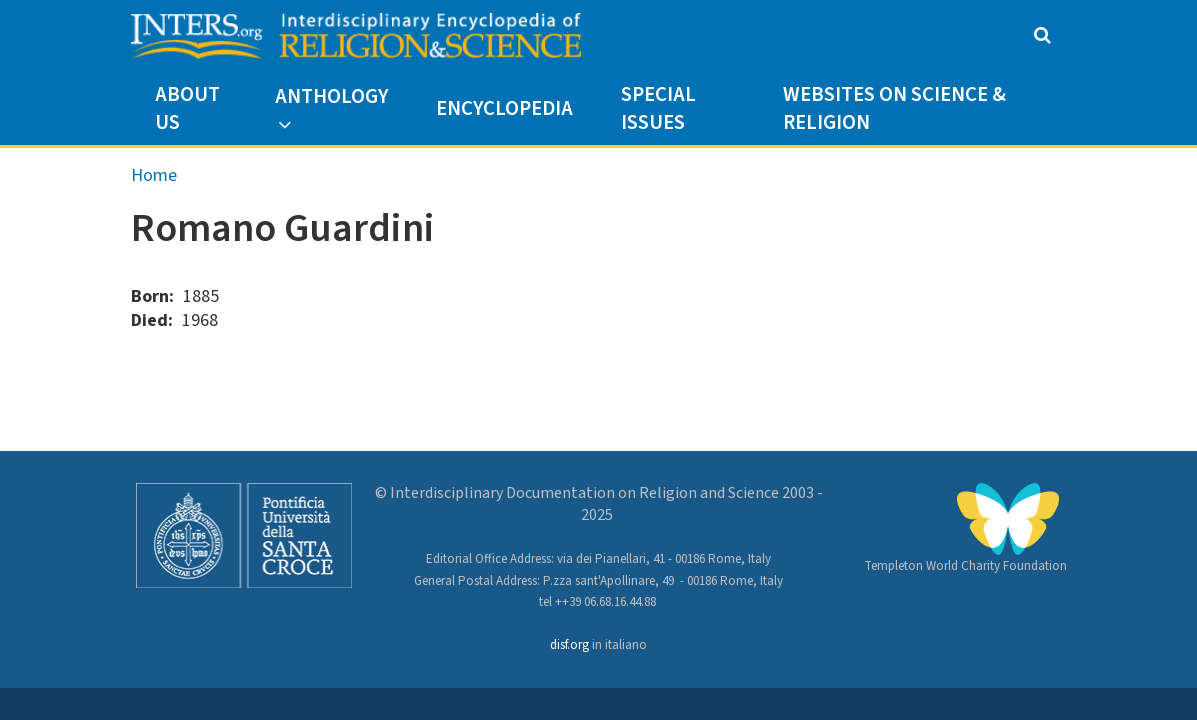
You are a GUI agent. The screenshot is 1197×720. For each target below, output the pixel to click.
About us (187, 108)
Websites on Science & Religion (894, 108)
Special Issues (658, 108)
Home (154, 175)
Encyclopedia (504, 108)
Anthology (331, 96)
